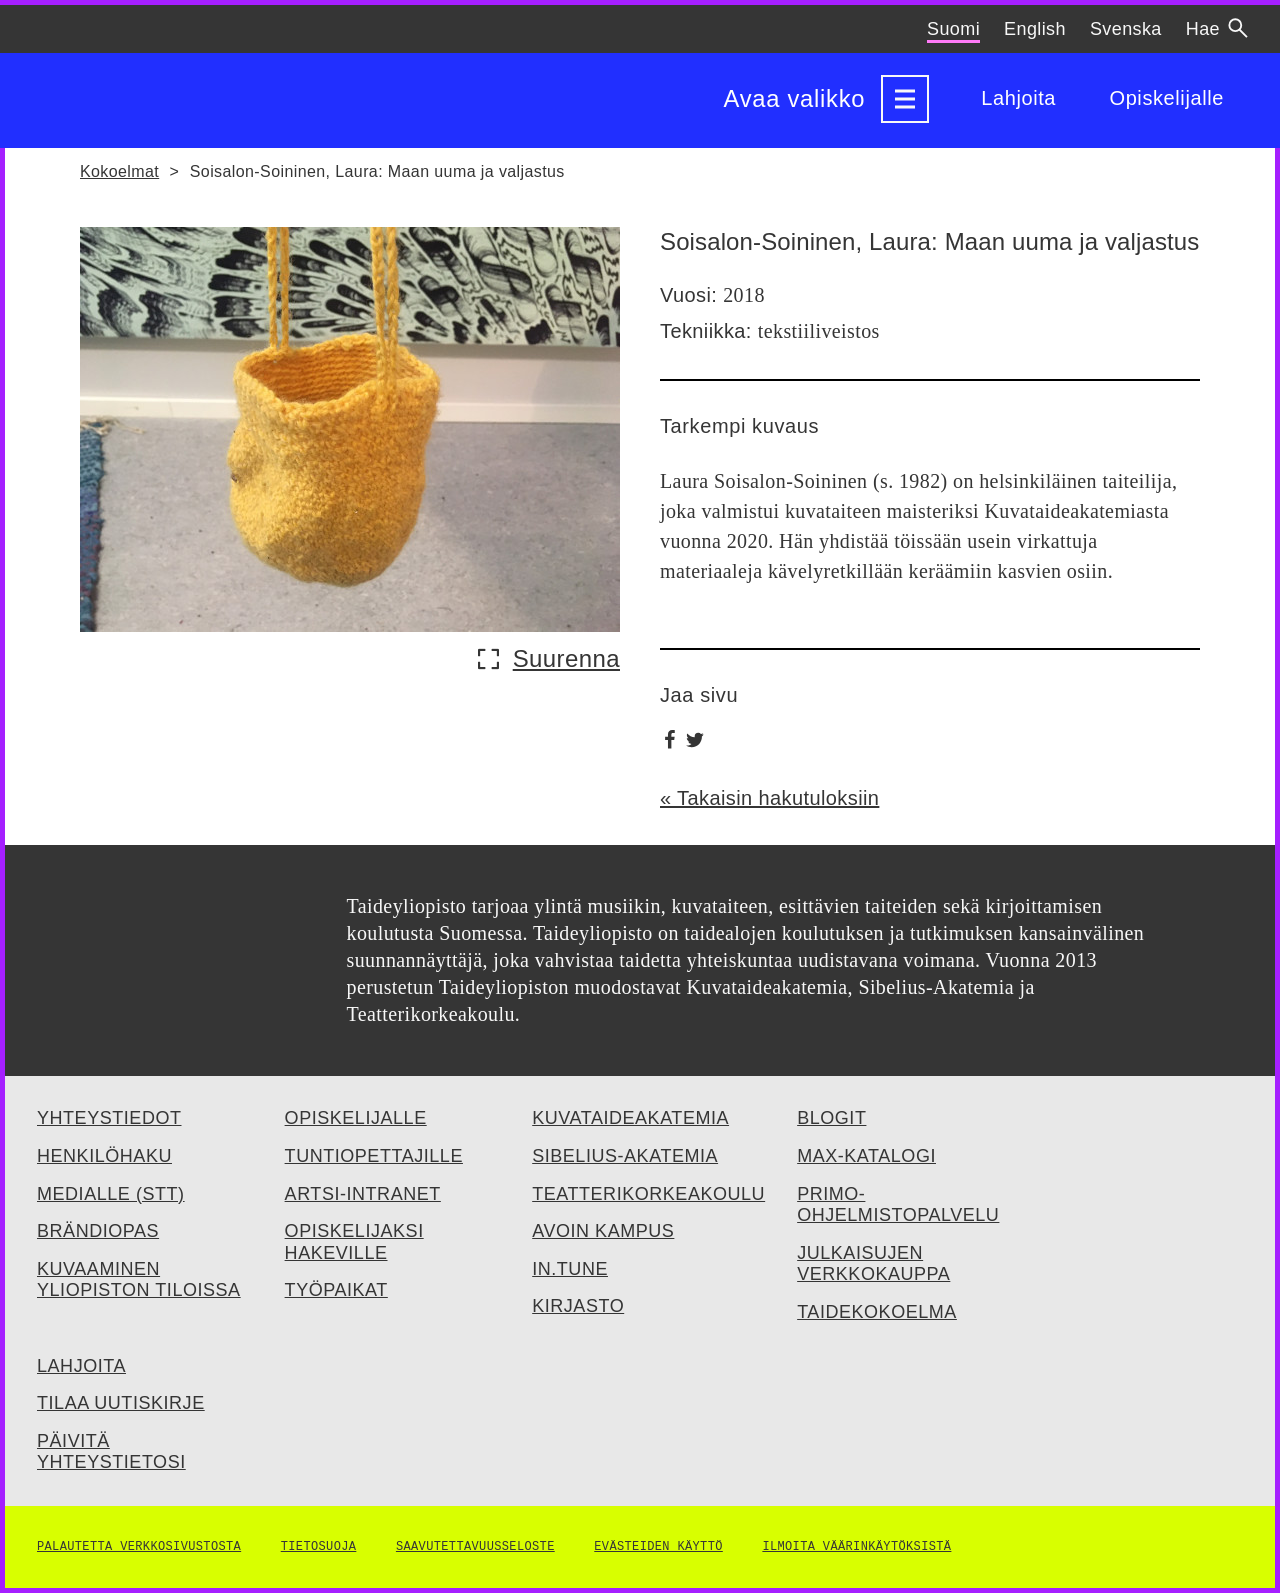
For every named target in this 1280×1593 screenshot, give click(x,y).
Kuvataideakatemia (630, 1118)
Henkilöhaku (104, 1156)
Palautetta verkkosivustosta (139, 1546)
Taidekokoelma (877, 1312)
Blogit (831, 1118)
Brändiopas (98, 1231)
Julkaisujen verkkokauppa (873, 1264)
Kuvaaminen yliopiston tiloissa (139, 1280)
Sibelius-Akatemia (625, 1156)
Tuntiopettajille (374, 1156)
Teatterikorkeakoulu (648, 1194)
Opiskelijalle (1166, 99)
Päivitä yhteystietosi (111, 1452)
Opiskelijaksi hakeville (354, 1242)
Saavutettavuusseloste (475, 1546)
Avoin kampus (603, 1231)
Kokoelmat (119, 171)
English (1035, 29)
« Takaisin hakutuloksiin (769, 798)
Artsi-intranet (363, 1194)
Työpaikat (336, 1290)
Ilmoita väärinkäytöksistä (856, 1546)
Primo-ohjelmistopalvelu (898, 1205)
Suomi (953, 29)
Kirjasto (578, 1306)
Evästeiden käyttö (658, 1546)
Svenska (1126, 29)
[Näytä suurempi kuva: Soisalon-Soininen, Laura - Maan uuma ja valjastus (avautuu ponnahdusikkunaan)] (555, 659)
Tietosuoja (319, 1546)
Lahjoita (1018, 99)
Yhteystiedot (109, 1118)
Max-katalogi (866, 1156)
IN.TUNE (570, 1269)
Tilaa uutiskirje (121, 1403)
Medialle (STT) (111, 1194)
